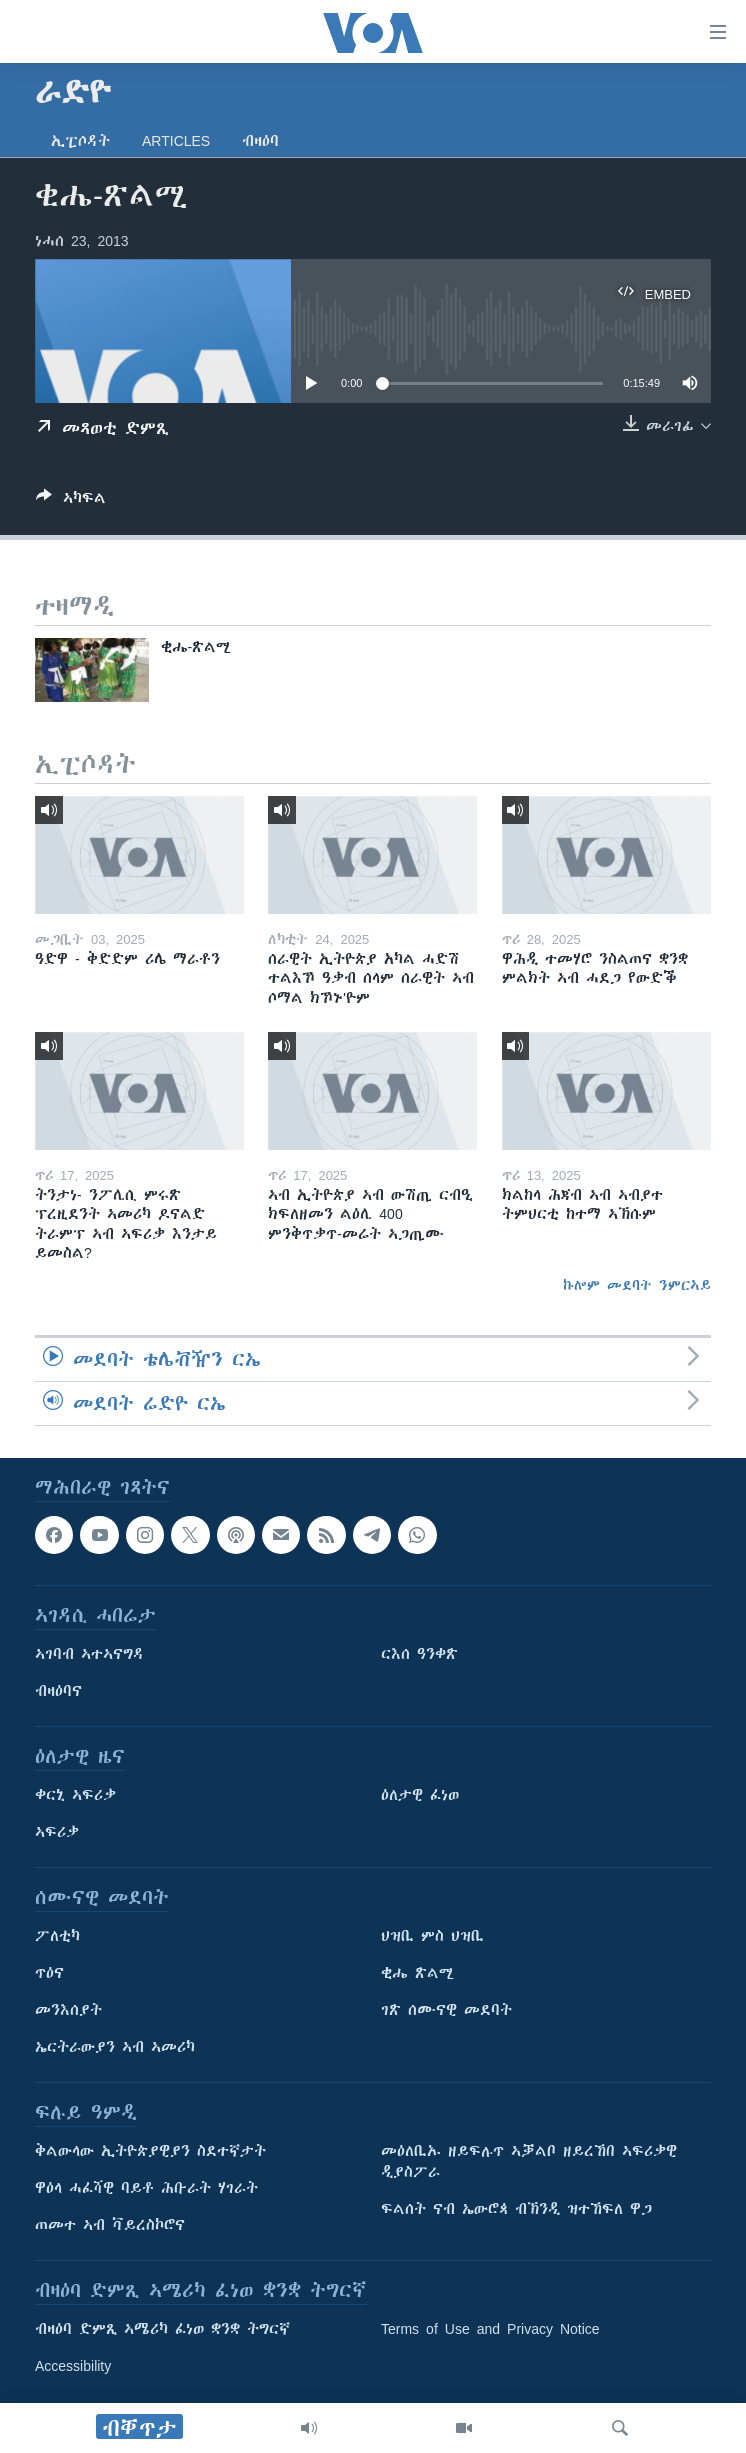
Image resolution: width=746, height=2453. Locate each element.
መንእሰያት (68, 2010)
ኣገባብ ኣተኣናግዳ (89, 1654)
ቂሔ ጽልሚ (417, 1973)
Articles (176, 141)
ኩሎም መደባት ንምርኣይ (637, 1285)
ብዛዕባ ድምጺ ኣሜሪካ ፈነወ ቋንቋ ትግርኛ (162, 2329)
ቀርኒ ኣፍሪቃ (75, 1795)
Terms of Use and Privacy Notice (490, 2329)
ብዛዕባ (260, 141)
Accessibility (73, 2366)
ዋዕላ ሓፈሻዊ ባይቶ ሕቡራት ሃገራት (146, 2188)
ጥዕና (49, 1973)
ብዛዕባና (58, 1691)
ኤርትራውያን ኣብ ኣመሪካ (115, 2047)
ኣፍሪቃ (57, 1832)
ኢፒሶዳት (80, 141)
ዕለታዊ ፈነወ (420, 1795)
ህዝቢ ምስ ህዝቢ (432, 1936)
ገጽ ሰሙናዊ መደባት (446, 2010)
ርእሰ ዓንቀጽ (419, 1654)
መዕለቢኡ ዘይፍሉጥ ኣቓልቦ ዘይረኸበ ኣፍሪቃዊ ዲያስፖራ (529, 2161)
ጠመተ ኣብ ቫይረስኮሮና (110, 2225)
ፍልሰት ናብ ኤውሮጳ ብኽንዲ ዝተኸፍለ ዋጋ (516, 2209)
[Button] (71, 501)
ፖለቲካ (57, 1936)
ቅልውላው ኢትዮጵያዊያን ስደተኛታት (150, 2151)
